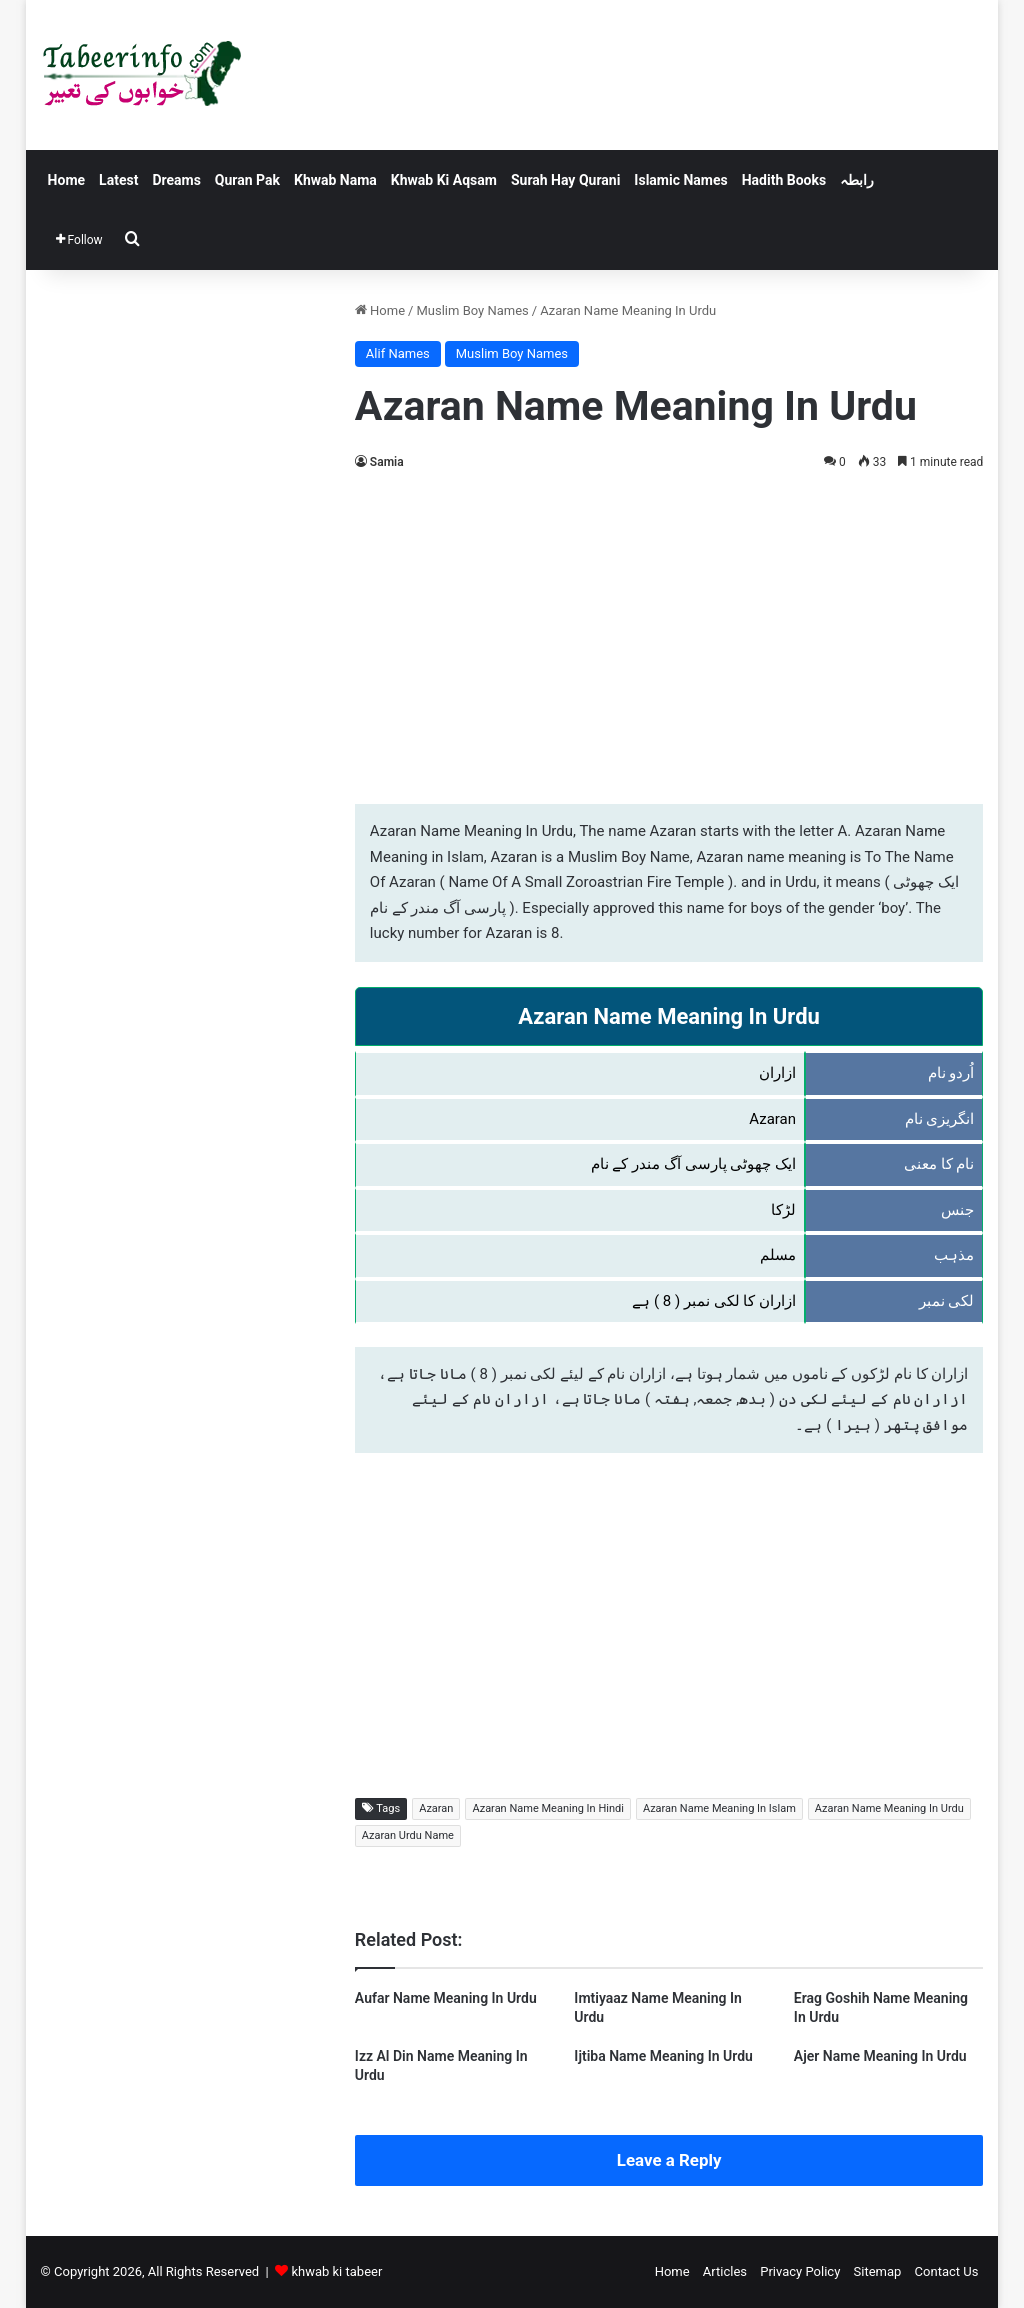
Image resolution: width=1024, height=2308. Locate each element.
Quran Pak (247, 180)
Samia (387, 462)
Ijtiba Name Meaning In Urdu (663, 2056)
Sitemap (878, 2271)
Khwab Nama (335, 180)
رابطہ (857, 180)
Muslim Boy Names (472, 310)
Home (66, 180)
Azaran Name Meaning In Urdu (889, 1808)
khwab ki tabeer (336, 2271)
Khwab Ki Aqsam (444, 180)
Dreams (176, 180)
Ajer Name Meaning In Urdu (880, 2056)
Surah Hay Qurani (565, 180)
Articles (725, 2271)
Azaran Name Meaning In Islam (719, 1808)
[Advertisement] (669, 634)
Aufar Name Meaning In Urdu (446, 1998)
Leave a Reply (669, 2160)
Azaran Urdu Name (408, 1835)
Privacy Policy (800, 2271)
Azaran (436, 1808)
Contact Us (947, 2271)
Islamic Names (680, 180)
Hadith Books (784, 180)
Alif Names (398, 353)
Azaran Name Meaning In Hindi (547, 1808)
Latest (118, 180)
